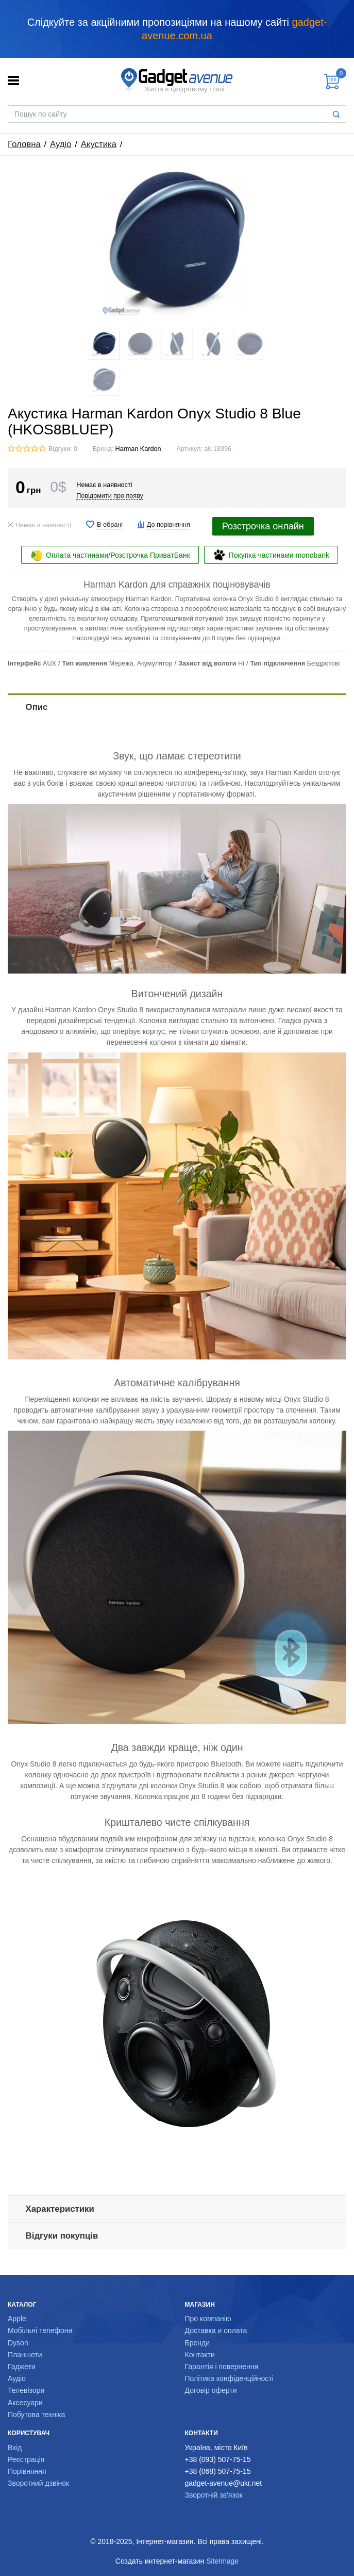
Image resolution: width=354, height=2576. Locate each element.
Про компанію (208, 2318)
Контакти (200, 2355)
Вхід (15, 2447)
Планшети (25, 2355)
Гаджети (22, 2366)
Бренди (197, 2343)
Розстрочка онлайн (263, 526)
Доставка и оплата (216, 2330)
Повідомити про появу (109, 495)
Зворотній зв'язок (214, 2495)
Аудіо (61, 144)
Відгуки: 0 (62, 448)
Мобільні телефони (40, 2330)
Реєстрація (26, 2459)
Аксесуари (25, 2403)
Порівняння (27, 2471)
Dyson (18, 2343)
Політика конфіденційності (229, 2378)
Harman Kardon (138, 448)
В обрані (110, 524)
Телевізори (26, 2390)
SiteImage (222, 2561)
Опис (37, 707)
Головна (24, 144)
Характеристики (60, 2209)
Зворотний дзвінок (38, 2483)
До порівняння (168, 524)
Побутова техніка (36, 2414)
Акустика (98, 144)
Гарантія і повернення (222, 2366)
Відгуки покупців (62, 2236)
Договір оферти (211, 2390)
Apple (17, 2318)
